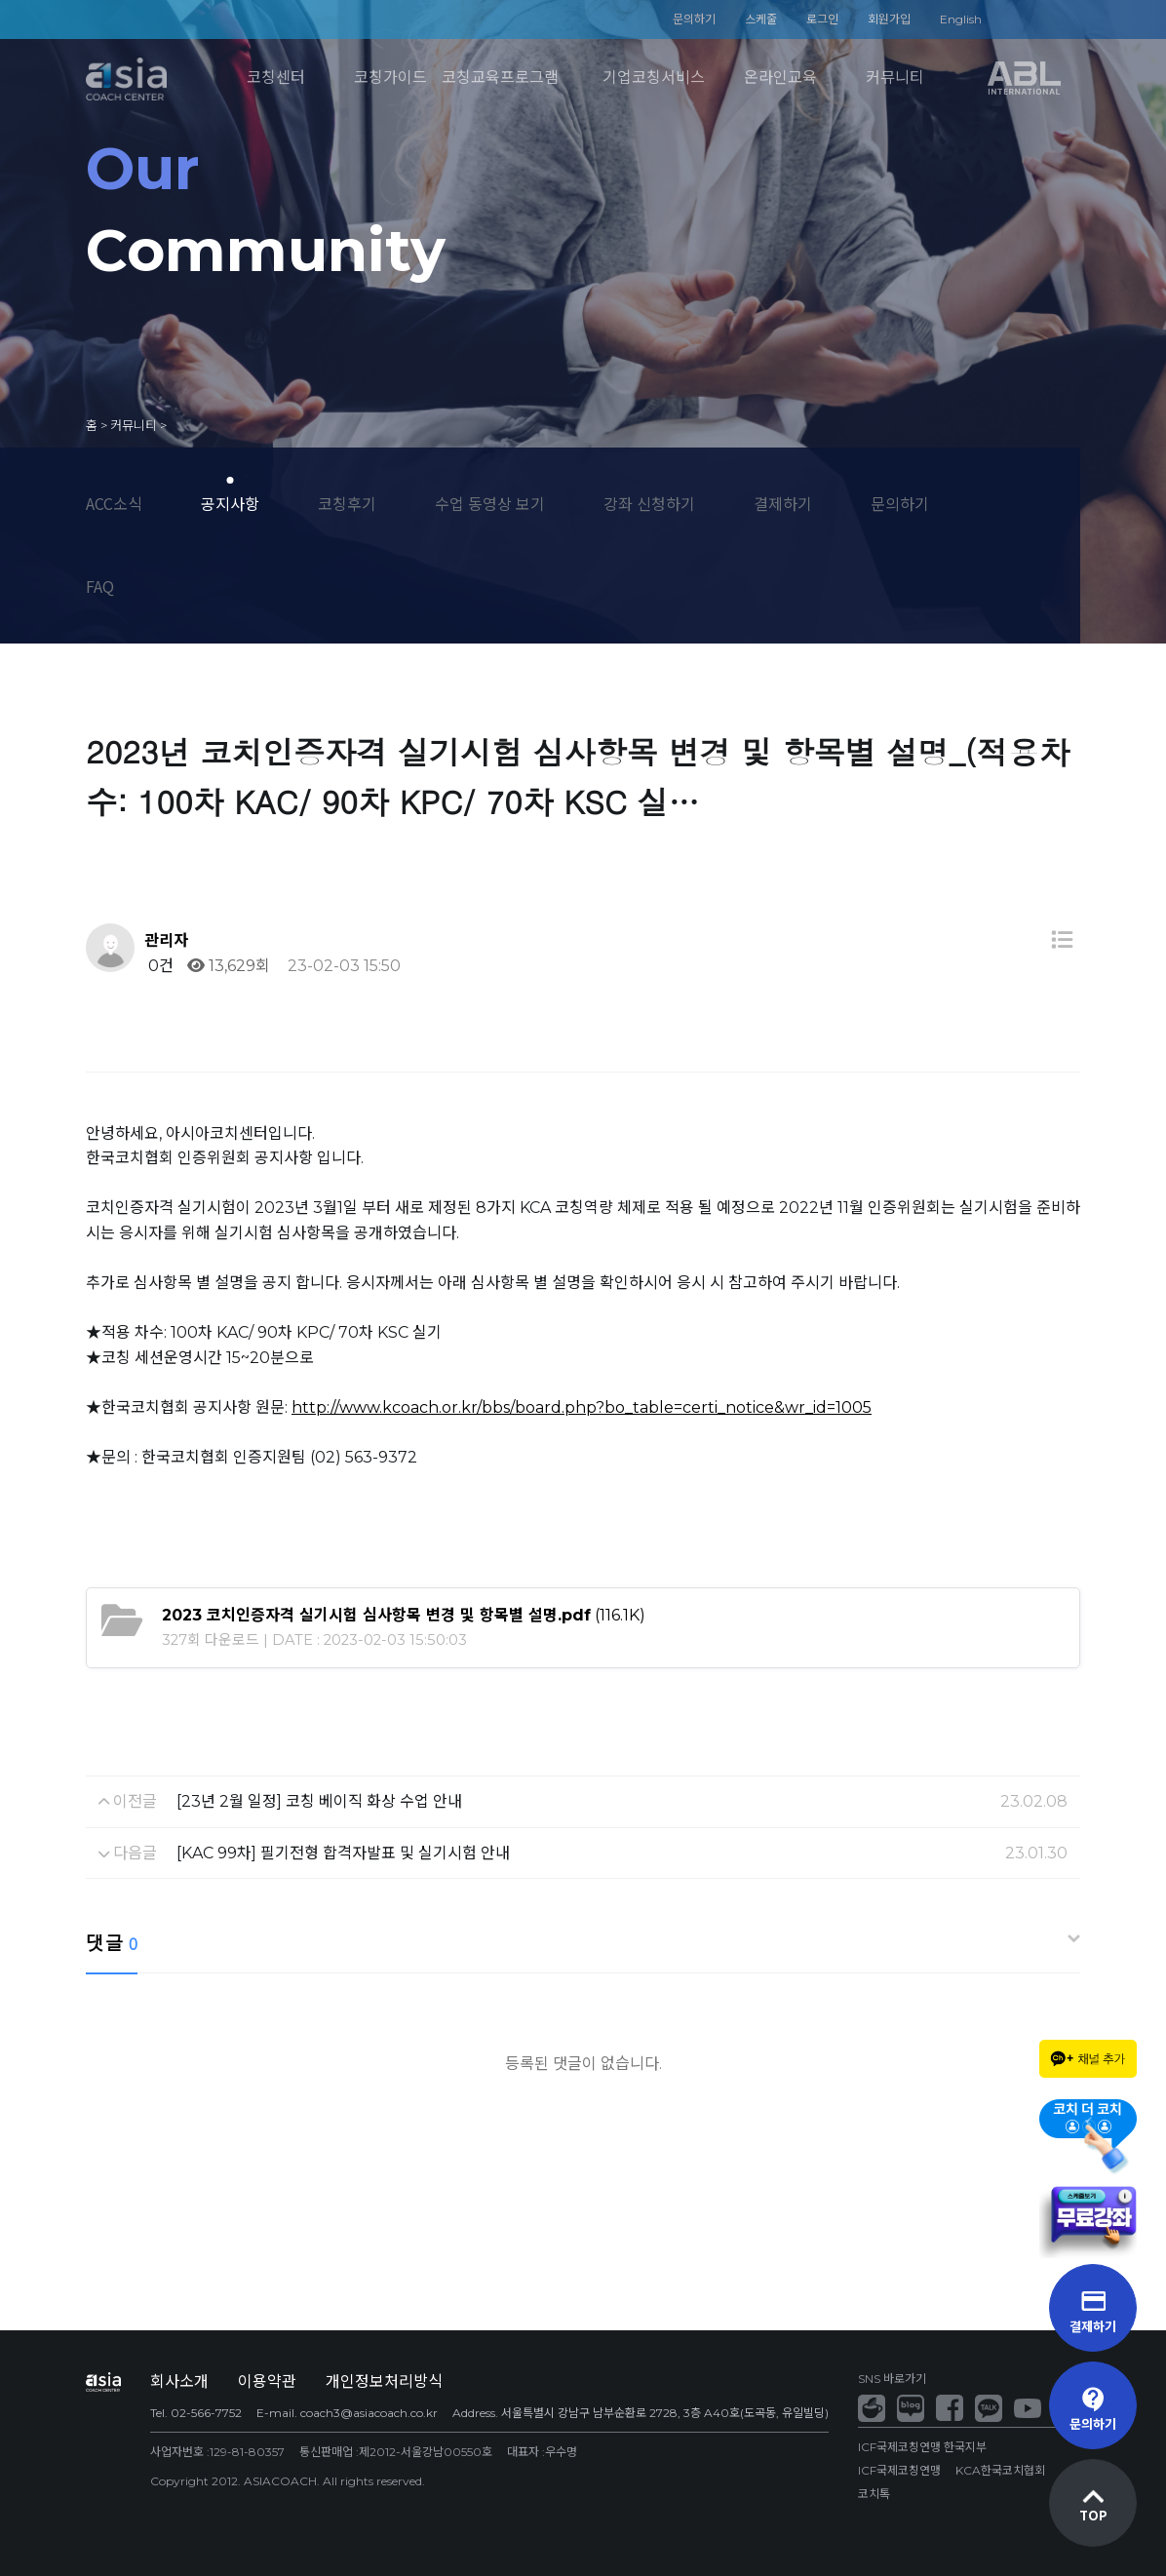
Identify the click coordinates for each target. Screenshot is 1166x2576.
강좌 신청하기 (649, 503)
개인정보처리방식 (384, 2381)
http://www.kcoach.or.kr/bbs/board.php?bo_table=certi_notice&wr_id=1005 (582, 1407)
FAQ (100, 586)
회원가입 (889, 19)
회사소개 (179, 2381)
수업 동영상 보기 (490, 503)
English (961, 19)
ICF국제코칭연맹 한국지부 (922, 2446)
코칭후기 (347, 503)
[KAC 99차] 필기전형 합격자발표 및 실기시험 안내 (343, 1853)
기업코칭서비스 (653, 77)
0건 (159, 965)
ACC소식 (114, 503)
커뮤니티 (895, 77)
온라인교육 (780, 77)
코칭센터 (276, 77)
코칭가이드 (390, 77)
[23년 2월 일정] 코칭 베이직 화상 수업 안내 (319, 1801)
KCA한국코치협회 (1000, 2470)
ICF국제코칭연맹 (899, 2470)
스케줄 (761, 19)
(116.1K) (403, 1615)
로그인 (822, 19)
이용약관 (267, 2381)
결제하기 (783, 503)
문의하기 (694, 19)
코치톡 (874, 2493)
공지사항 (230, 503)
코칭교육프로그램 (500, 77)
